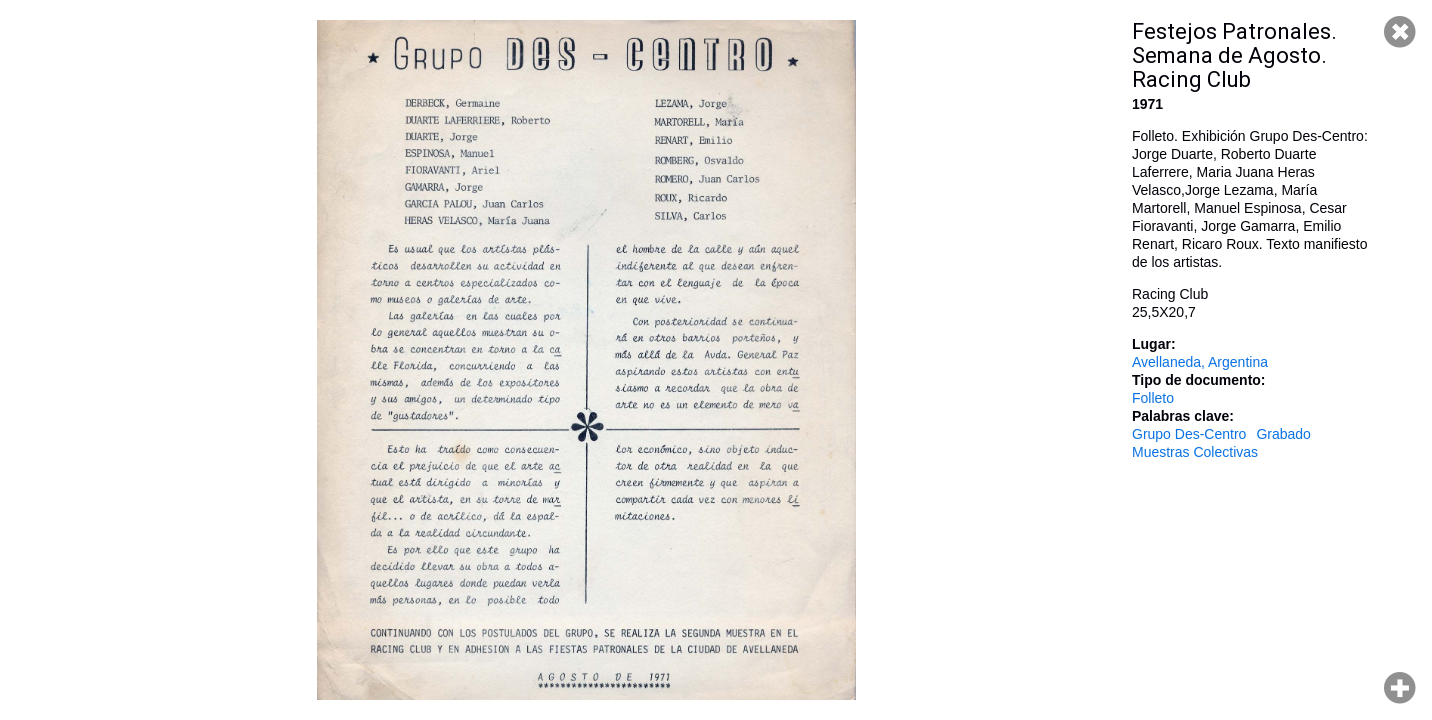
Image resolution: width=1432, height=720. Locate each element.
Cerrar (1400, 32)
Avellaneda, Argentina (1200, 362)
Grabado (1283, 434)
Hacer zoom (1400, 688)
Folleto (1153, 398)
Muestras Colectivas (1195, 452)
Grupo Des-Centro (1189, 434)
